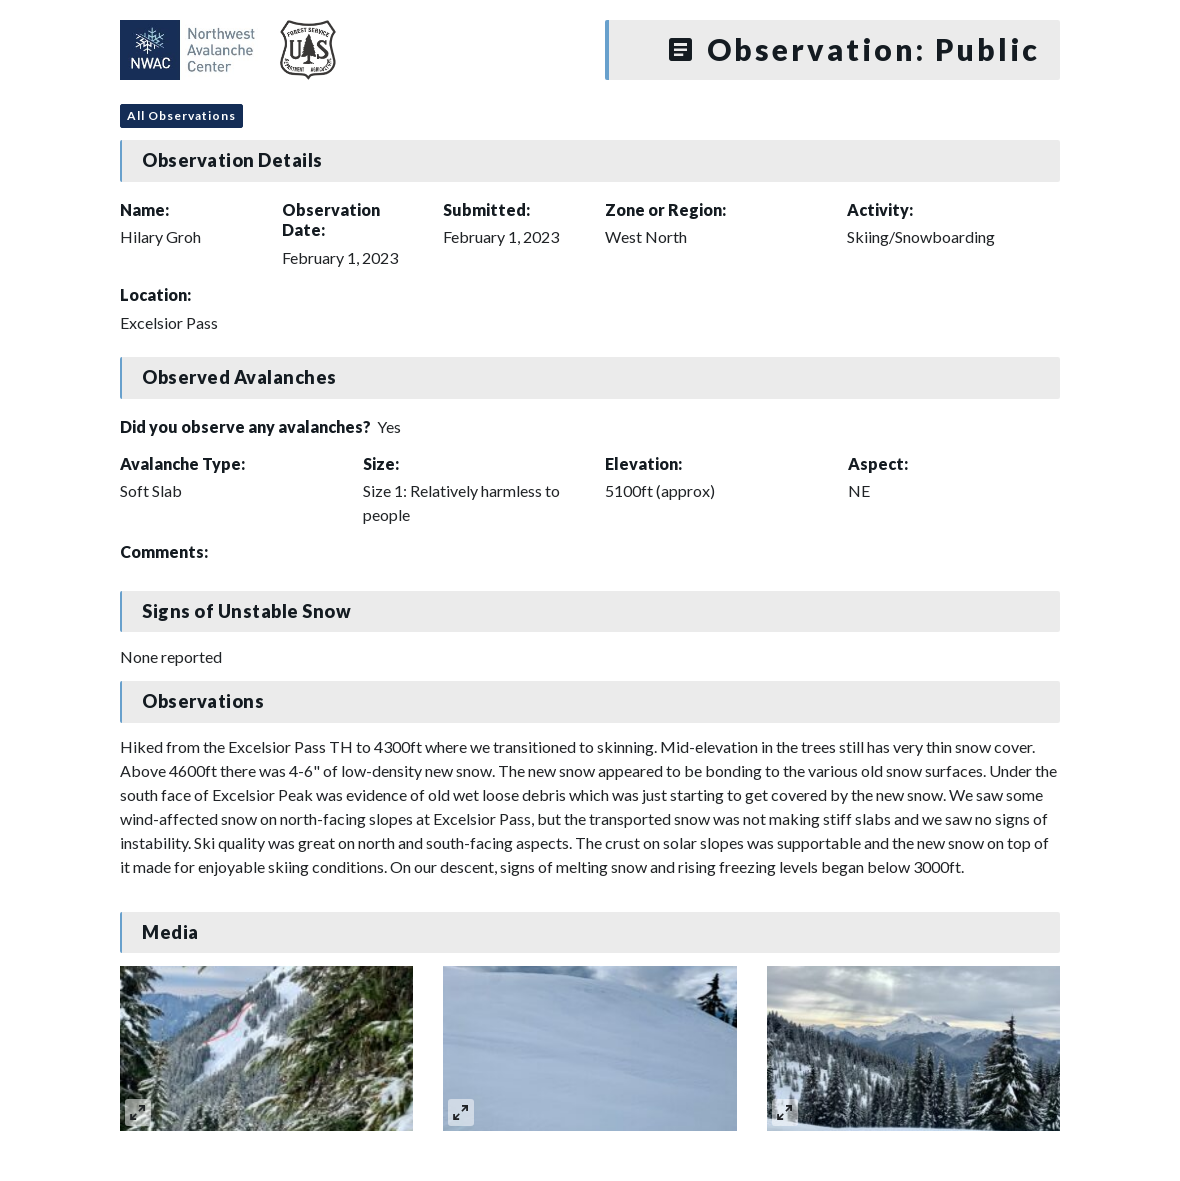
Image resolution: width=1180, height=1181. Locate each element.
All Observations (181, 115)
